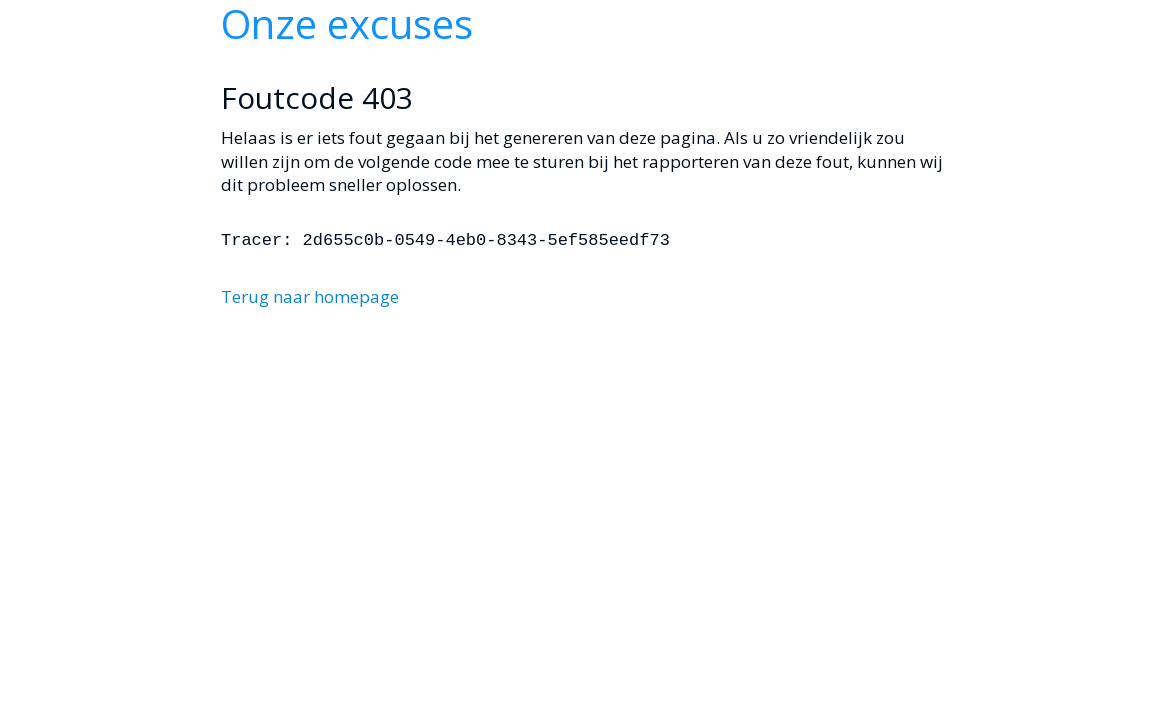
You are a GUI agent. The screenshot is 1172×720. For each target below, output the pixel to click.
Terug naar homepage (310, 296)
